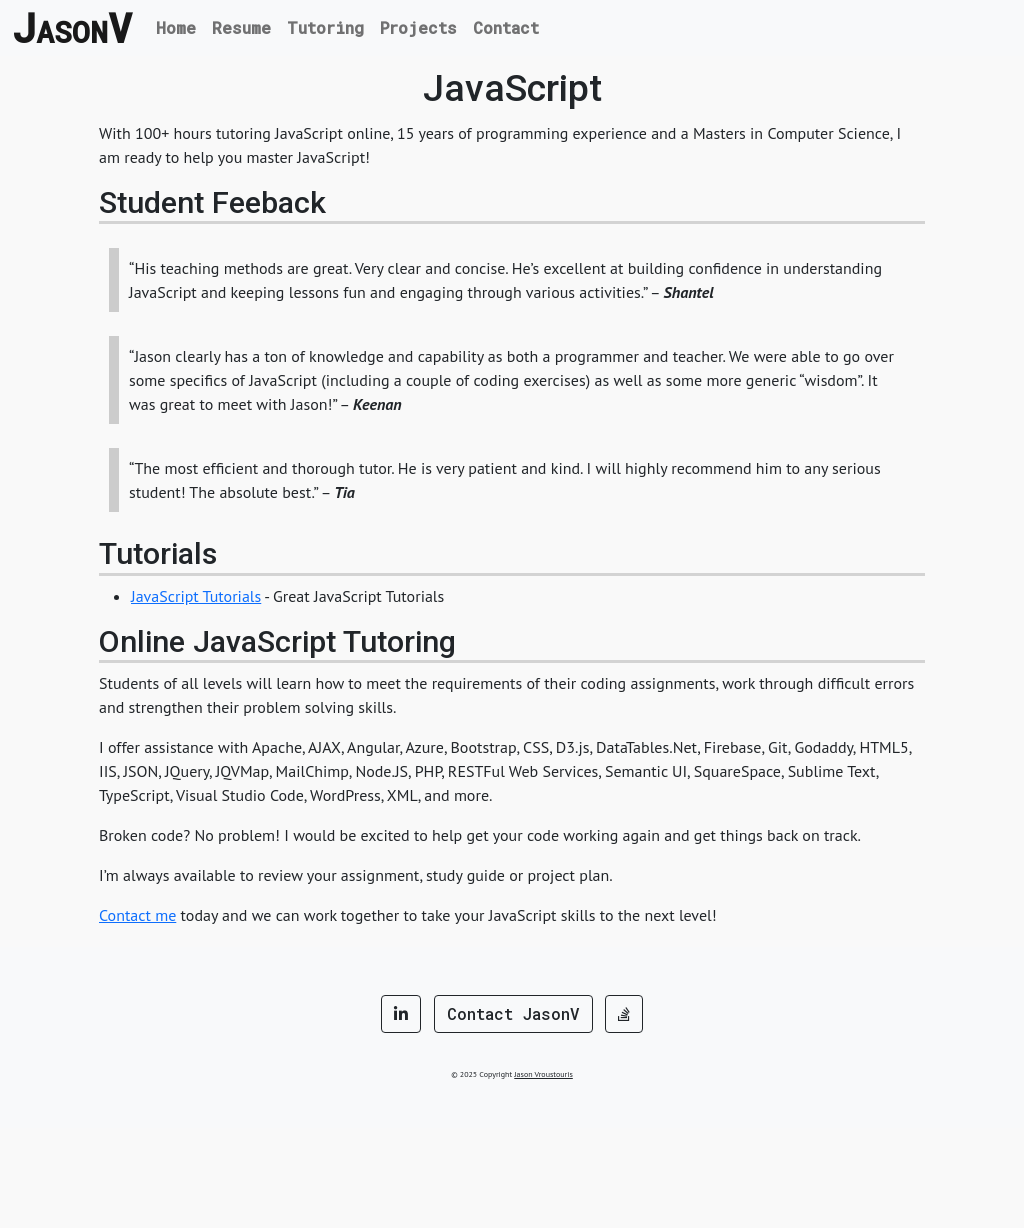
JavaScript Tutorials (196, 596)
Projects (418, 27)
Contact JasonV (513, 1013)
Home (176, 27)
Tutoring (325, 27)
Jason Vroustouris (543, 1074)
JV (72, 28)
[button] (401, 1014)
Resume (241, 27)
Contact (506, 27)
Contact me (137, 915)
